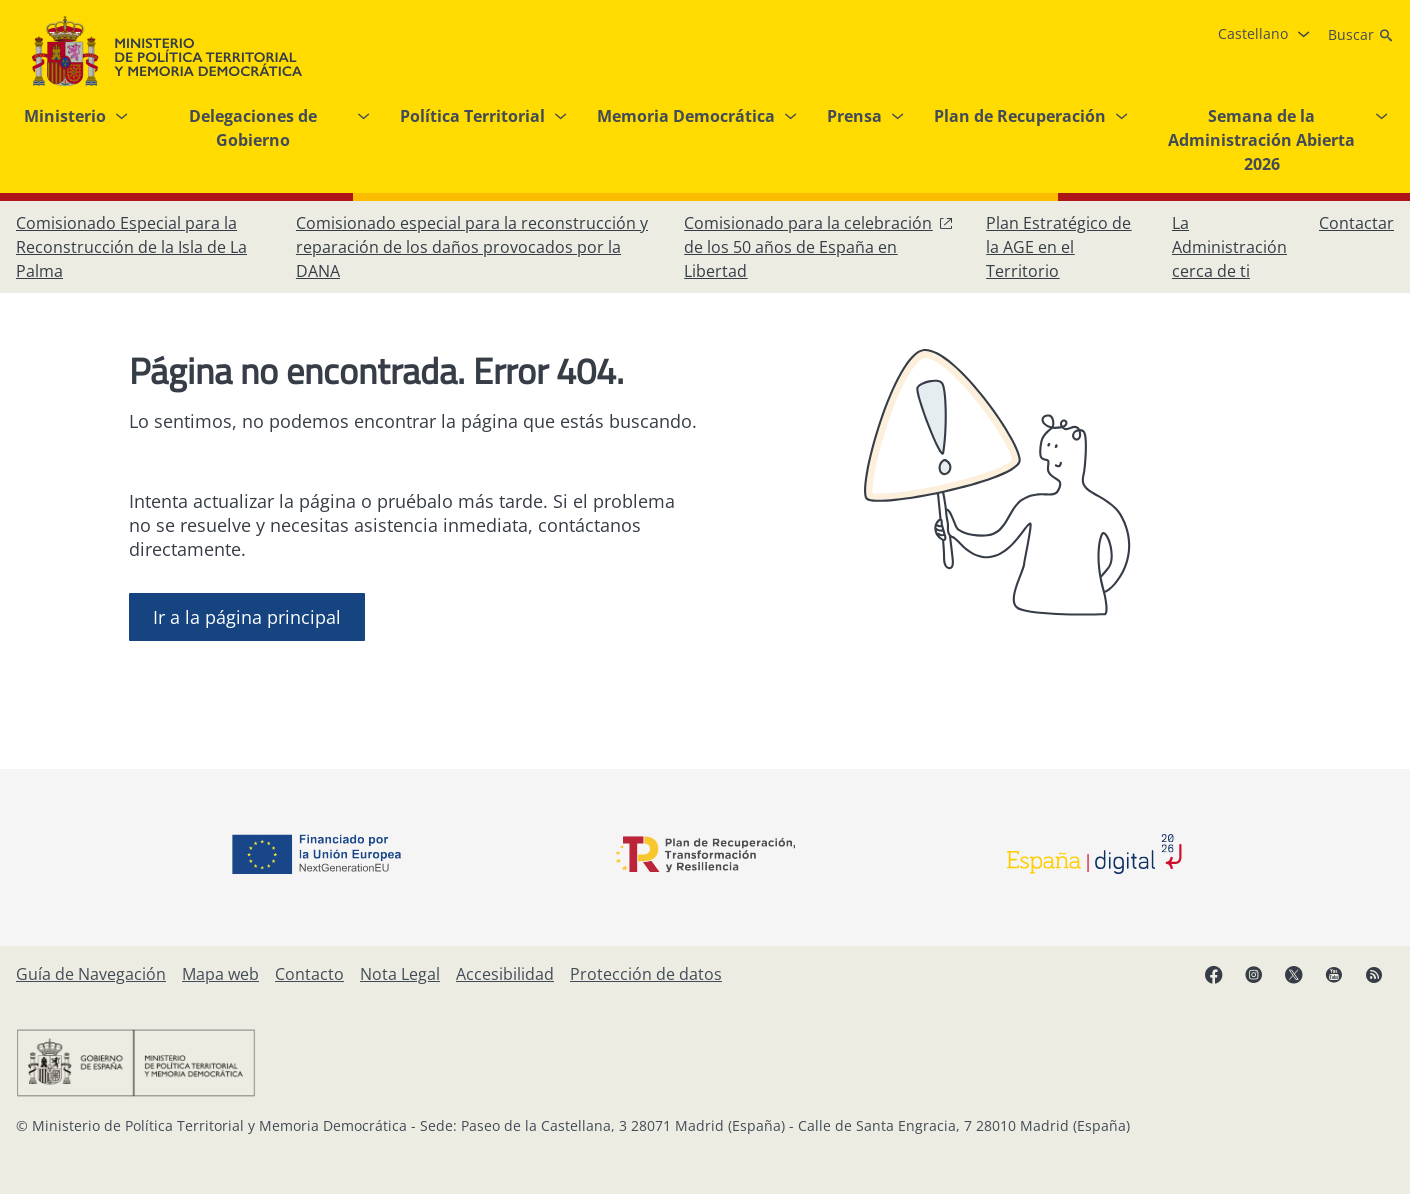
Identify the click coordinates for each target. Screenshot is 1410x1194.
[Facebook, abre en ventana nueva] (1214, 974)
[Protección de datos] (646, 974)
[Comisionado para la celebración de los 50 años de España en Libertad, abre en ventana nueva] (819, 247)
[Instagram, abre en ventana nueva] (1254, 974)
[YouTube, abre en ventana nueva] (1334, 974)
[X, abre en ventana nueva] (1294, 974)
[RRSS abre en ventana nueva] (1374, 974)
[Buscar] (1361, 35)
